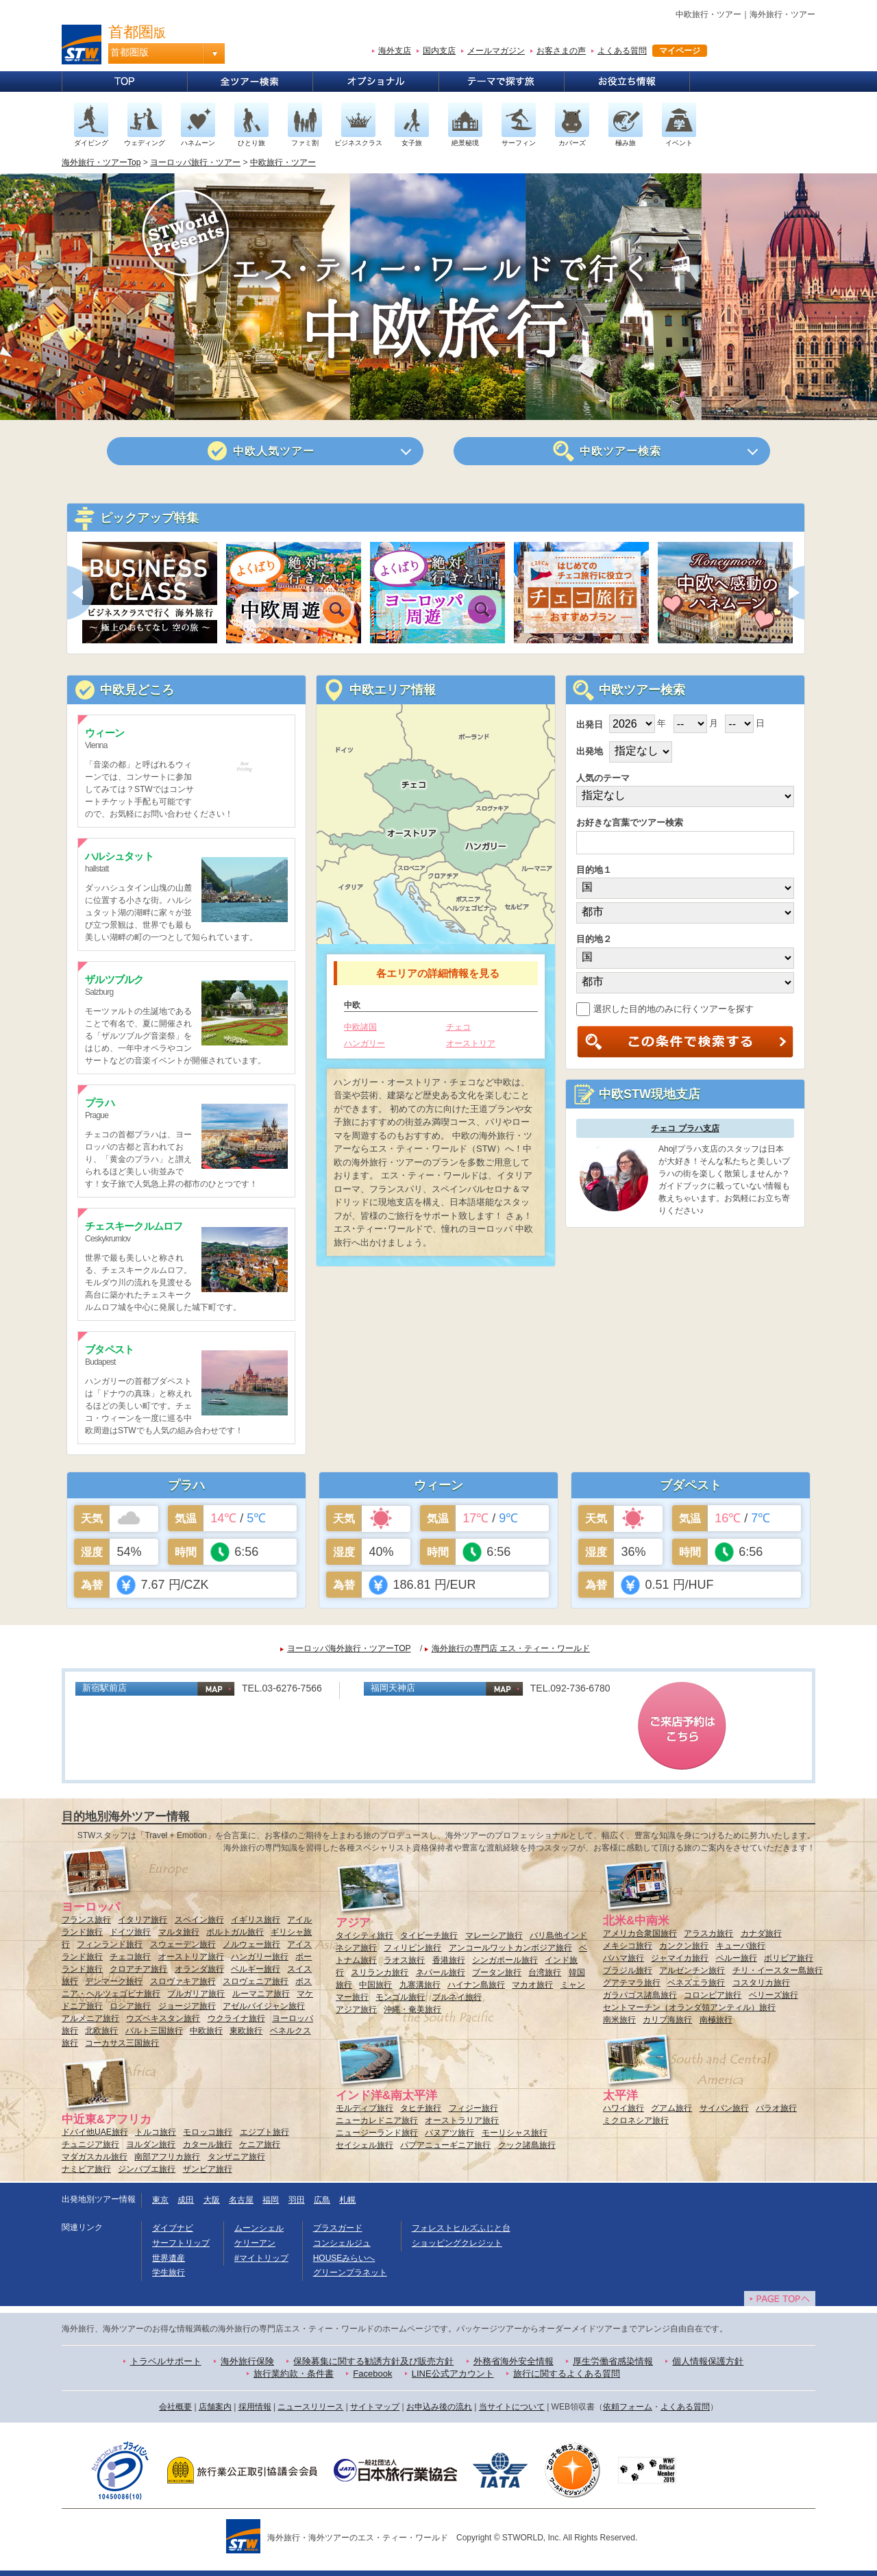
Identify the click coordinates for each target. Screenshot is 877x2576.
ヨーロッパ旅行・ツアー (195, 162)
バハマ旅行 (623, 1958)
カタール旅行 (207, 2144)
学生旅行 (168, 2272)
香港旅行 (448, 1960)
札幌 (347, 2200)
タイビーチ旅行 (429, 1935)
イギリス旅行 (255, 1919)
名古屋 (241, 2200)
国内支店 (439, 50)
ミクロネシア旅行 (636, 2120)
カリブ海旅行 (667, 2019)
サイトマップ (374, 2407)
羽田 (296, 2200)
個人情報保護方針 (707, 2361)
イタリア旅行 (142, 1919)
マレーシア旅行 (494, 1935)
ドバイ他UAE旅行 (95, 2132)
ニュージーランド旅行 (377, 2133)
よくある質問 (622, 50)
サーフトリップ (181, 2243)
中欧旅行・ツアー (283, 162)
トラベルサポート (165, 2361)
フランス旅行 (86, 1919)
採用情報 (254, 2407)
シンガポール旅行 (505, 1960)
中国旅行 (375, 1985)
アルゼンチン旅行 (692, 1970)
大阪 (211, 2200)
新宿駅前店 (104, 1688)
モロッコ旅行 (207, 2132)
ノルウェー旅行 (251, 1944)
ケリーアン (254, 2243)
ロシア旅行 (130, 2006)
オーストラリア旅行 (462, 2120)
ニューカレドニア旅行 (377, 2120)
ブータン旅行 (496, 1972)
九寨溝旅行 (420, 1985)
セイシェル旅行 (364, 2145)
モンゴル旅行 (400, 1997)
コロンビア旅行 (712, 1995)
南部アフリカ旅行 (167, 2157)
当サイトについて (512, 2407)
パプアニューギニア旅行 (445, 2145)
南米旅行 (619, 2019)
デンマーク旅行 (114, 1981)
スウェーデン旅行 (183, 1944)
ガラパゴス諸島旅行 (640, 1995)
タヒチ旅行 (420, 2108)
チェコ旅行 (130, 1956)
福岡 (270, 2200)
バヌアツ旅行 (449, 2133)
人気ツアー (274, 451)
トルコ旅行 (155, 2132)
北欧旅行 (101, 2030)
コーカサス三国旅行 (122, 2043)
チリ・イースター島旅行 (777, 1970)
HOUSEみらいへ (344, 2258)
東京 (160, 2200)
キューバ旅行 (740, 1945)
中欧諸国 (360, 1027)
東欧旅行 (246, 2030)
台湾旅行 (544, 1972)
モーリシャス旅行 (514, 2133)
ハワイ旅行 (623, 2108)
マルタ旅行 (178, 1932)
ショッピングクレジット (457, 2243)
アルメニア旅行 (90, 2018)
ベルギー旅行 (255, 1969)
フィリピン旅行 (412, 1948)
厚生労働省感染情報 (613, 2361)
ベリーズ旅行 (773, 1995)
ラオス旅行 (404, 1960)
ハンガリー (364, 1043)
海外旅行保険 (247, 2361)
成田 (185, 2200)
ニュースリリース (310, 2407)
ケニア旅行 (259, 2144)
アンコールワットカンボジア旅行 (510, 1948)
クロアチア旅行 (138, 1969)
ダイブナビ (172, 2228)
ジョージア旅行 (187, 2006)
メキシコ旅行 (627, 1945)
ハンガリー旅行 (259, 1956)
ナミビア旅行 (86, 2169)
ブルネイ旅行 (457, 1997)
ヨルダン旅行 (150, 2144)
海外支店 (394, 50)
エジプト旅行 (264, 2132)
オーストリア (470, 1043)
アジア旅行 (356, 2009)
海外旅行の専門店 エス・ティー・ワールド (511, 1648)
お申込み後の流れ (439, 2407)
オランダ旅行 (199, 1969)
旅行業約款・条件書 (294, 2373)
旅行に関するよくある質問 (566, 2373)
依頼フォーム (627, 2407)
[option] (149, 592)
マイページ (679, 50)
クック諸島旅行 (527, 2145)
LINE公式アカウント (453, 2373)
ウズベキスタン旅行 (163, 2018)
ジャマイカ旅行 (679, 1958)
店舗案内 (215, 2407)
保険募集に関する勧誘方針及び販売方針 (373, 2361)
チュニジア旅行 (90, 2144)
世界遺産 (168, 2258)
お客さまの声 (561, 50)
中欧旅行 (206, 2030)
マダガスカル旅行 (94, 2157)
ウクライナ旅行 (236, 2018)
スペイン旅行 (199, 1919)
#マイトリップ (261, 2258)
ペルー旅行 (736, 1958)
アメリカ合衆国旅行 (640, 1933)
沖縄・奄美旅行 (412, 2009)
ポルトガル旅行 (235, 1932)
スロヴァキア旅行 (183, 1981)
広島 (322, 2200)
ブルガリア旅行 (196, 1993)
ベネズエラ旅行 (696, 1982)
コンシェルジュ (342, 2243)
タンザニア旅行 (236, 2157)
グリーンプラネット (350, 2272)
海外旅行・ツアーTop (101, 162)
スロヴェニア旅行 (255, 1981)
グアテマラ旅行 (631, 1982)
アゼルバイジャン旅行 (264, 2006)
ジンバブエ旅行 (146, 2169)
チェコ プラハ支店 (685, 1128)
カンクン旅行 (683, 1945)
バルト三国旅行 (154, 2030)
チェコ (458, 1027)
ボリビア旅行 (788, 1958)
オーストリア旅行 (191, 1956)
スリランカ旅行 (379, 1972)
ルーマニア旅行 (261, 1993)
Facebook (372, 2373)
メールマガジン (496, 50)
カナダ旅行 (761, 1933)
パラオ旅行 (776, 2108)
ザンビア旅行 (207, 2169)
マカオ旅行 (532, 1985)
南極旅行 (716, 2019)
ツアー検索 (621, 451)
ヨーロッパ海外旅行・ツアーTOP (348, 1648)
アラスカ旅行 (708, 1933)
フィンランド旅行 (110, 1944)
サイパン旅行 (724, 2108)
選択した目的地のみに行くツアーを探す (665, 1009)
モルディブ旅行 (364, 2108)
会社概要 (175, 2407)
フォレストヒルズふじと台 (461, 2228)
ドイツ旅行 (130, 1932)
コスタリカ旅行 (761, 1982)
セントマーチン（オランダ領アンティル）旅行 (689, 2007)
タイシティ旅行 (364, 1935)
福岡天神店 (393, 1688)
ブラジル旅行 (627, 1970)
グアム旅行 (671, 2108)
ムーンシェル (259, 2228)
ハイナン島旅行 (476, 1985)
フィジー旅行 (473, 2108)
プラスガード (337, 2228)
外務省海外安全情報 (513, 2361)
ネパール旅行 (440, 1972)
